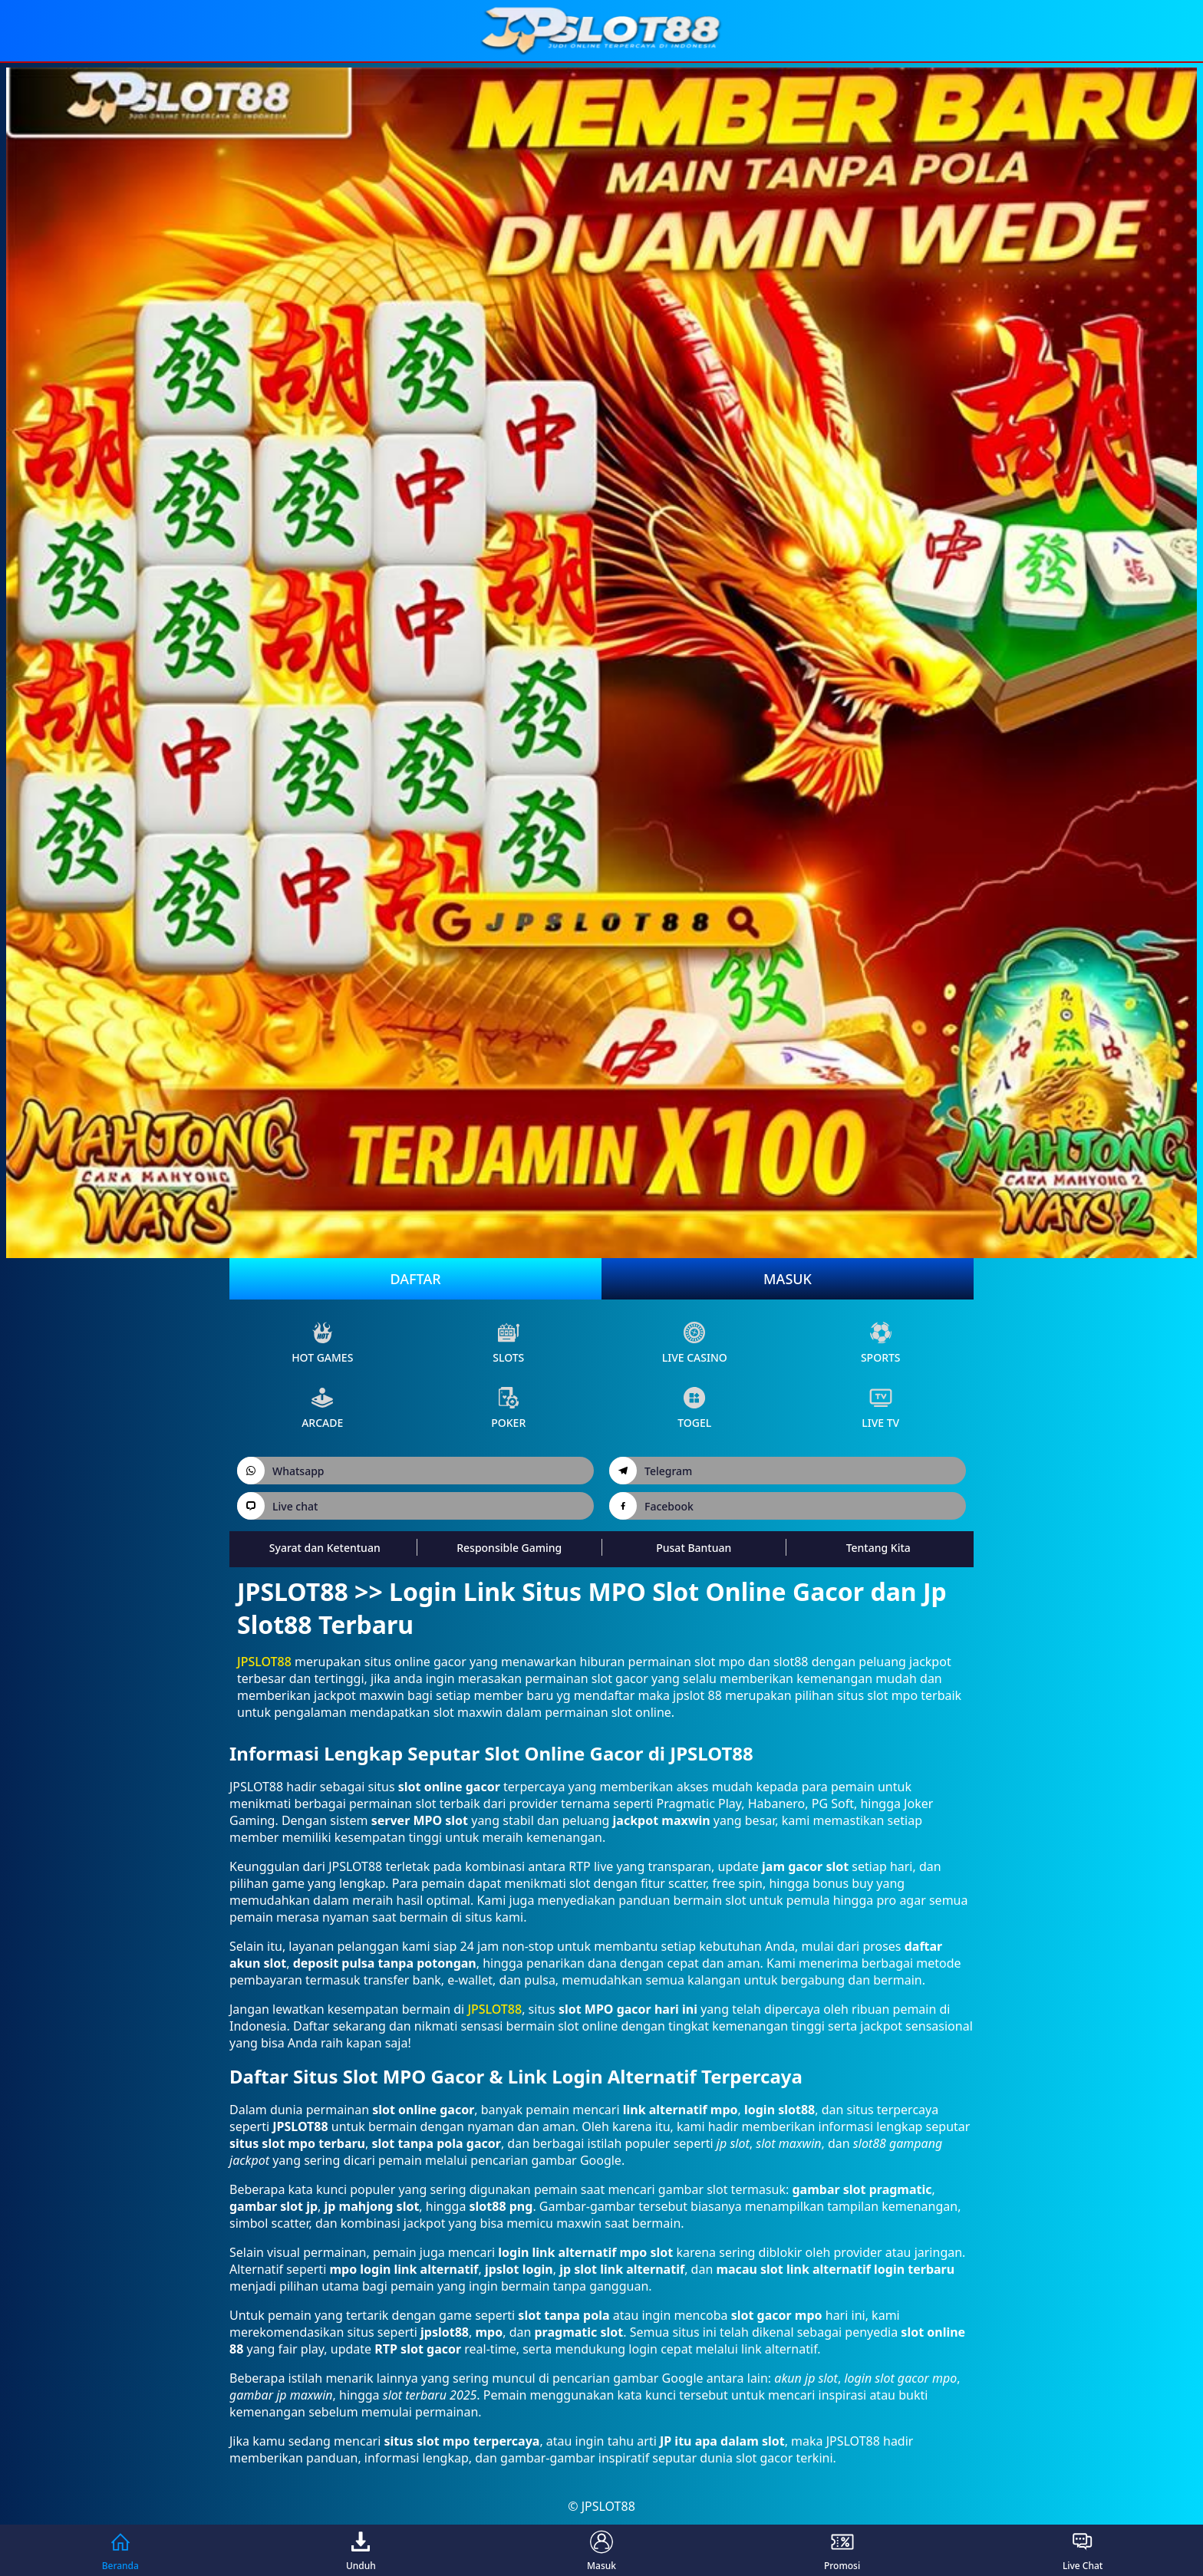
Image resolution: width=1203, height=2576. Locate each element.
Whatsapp (281, 1470)
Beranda (120, 2550)
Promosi (842, 2550)
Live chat (277, 1506)
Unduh (361, 2550)
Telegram (650, 1470)
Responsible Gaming (509, 1547)
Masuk (787, 1279)
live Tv (880, 1408)
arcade (322, 1408)
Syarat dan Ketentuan (325, 1547)
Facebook (651, 1506)
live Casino (694, 1343)
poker (508, 1408)
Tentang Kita (878, 1547)
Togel (694, 1408)
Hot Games (322, 1343)
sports (881, 1343)
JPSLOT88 (264, 1661)
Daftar (415, 1279)
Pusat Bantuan (693, 1547)
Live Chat (1083, 2550)
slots (508, 1343)
